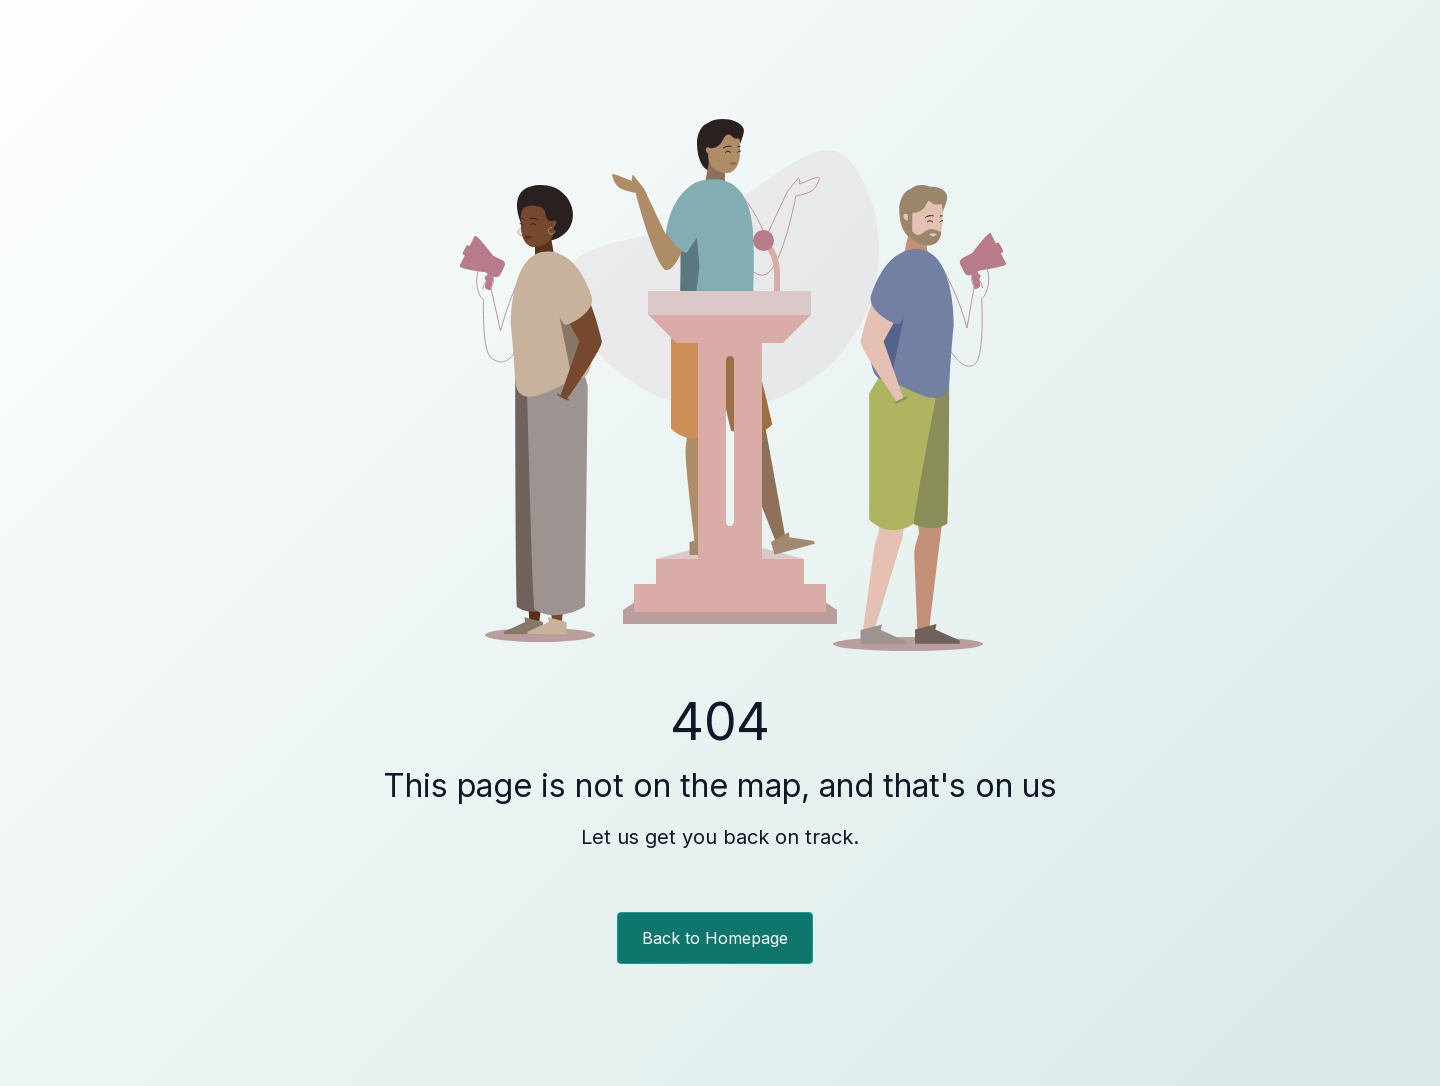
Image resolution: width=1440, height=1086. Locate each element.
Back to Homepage (715, 938)
